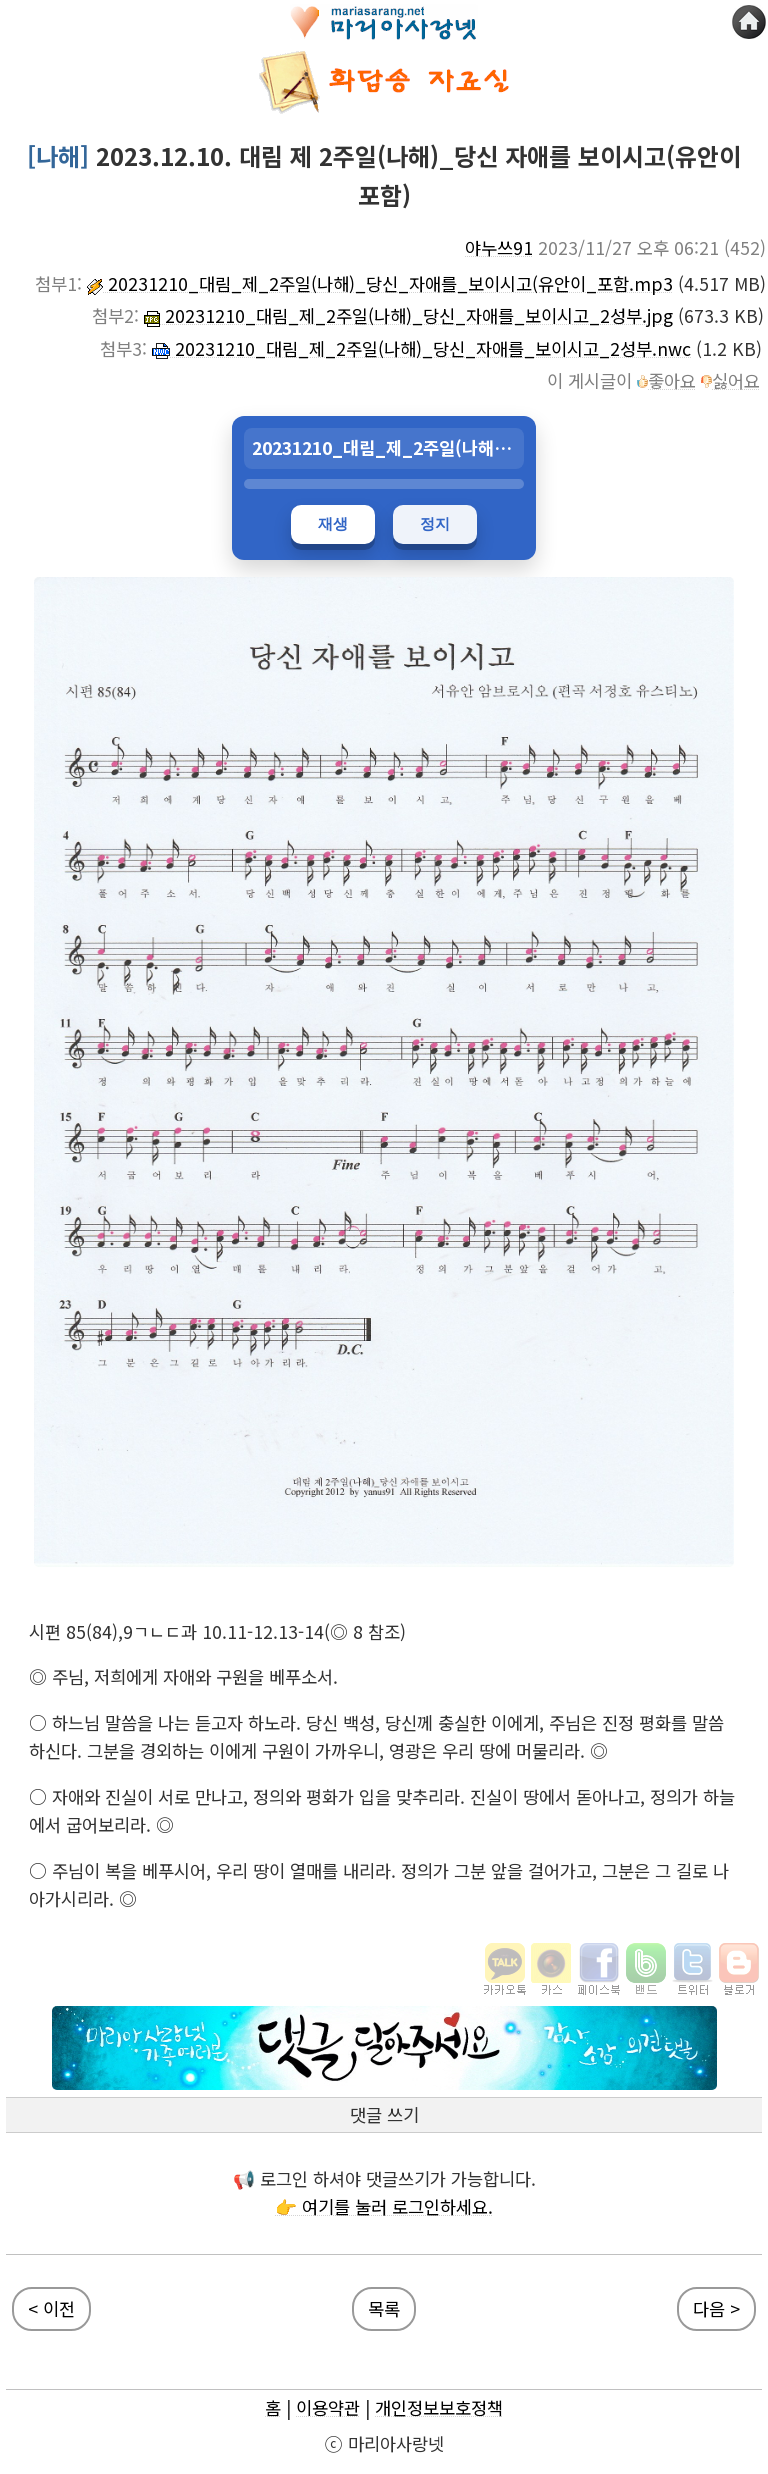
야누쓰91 (499, 247)
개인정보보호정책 (439, 2407)
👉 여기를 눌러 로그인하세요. (384, 2206)
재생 (333, 523)
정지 (435, 523)
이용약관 (328, 2407)
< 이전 (51, 2308)
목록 (384, 2308)
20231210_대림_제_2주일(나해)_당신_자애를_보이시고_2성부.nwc (421, 348)
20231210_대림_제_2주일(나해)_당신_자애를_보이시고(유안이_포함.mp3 (380, 283)
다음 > (716, 2308)
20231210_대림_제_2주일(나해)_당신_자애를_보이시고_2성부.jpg (408, 315)
